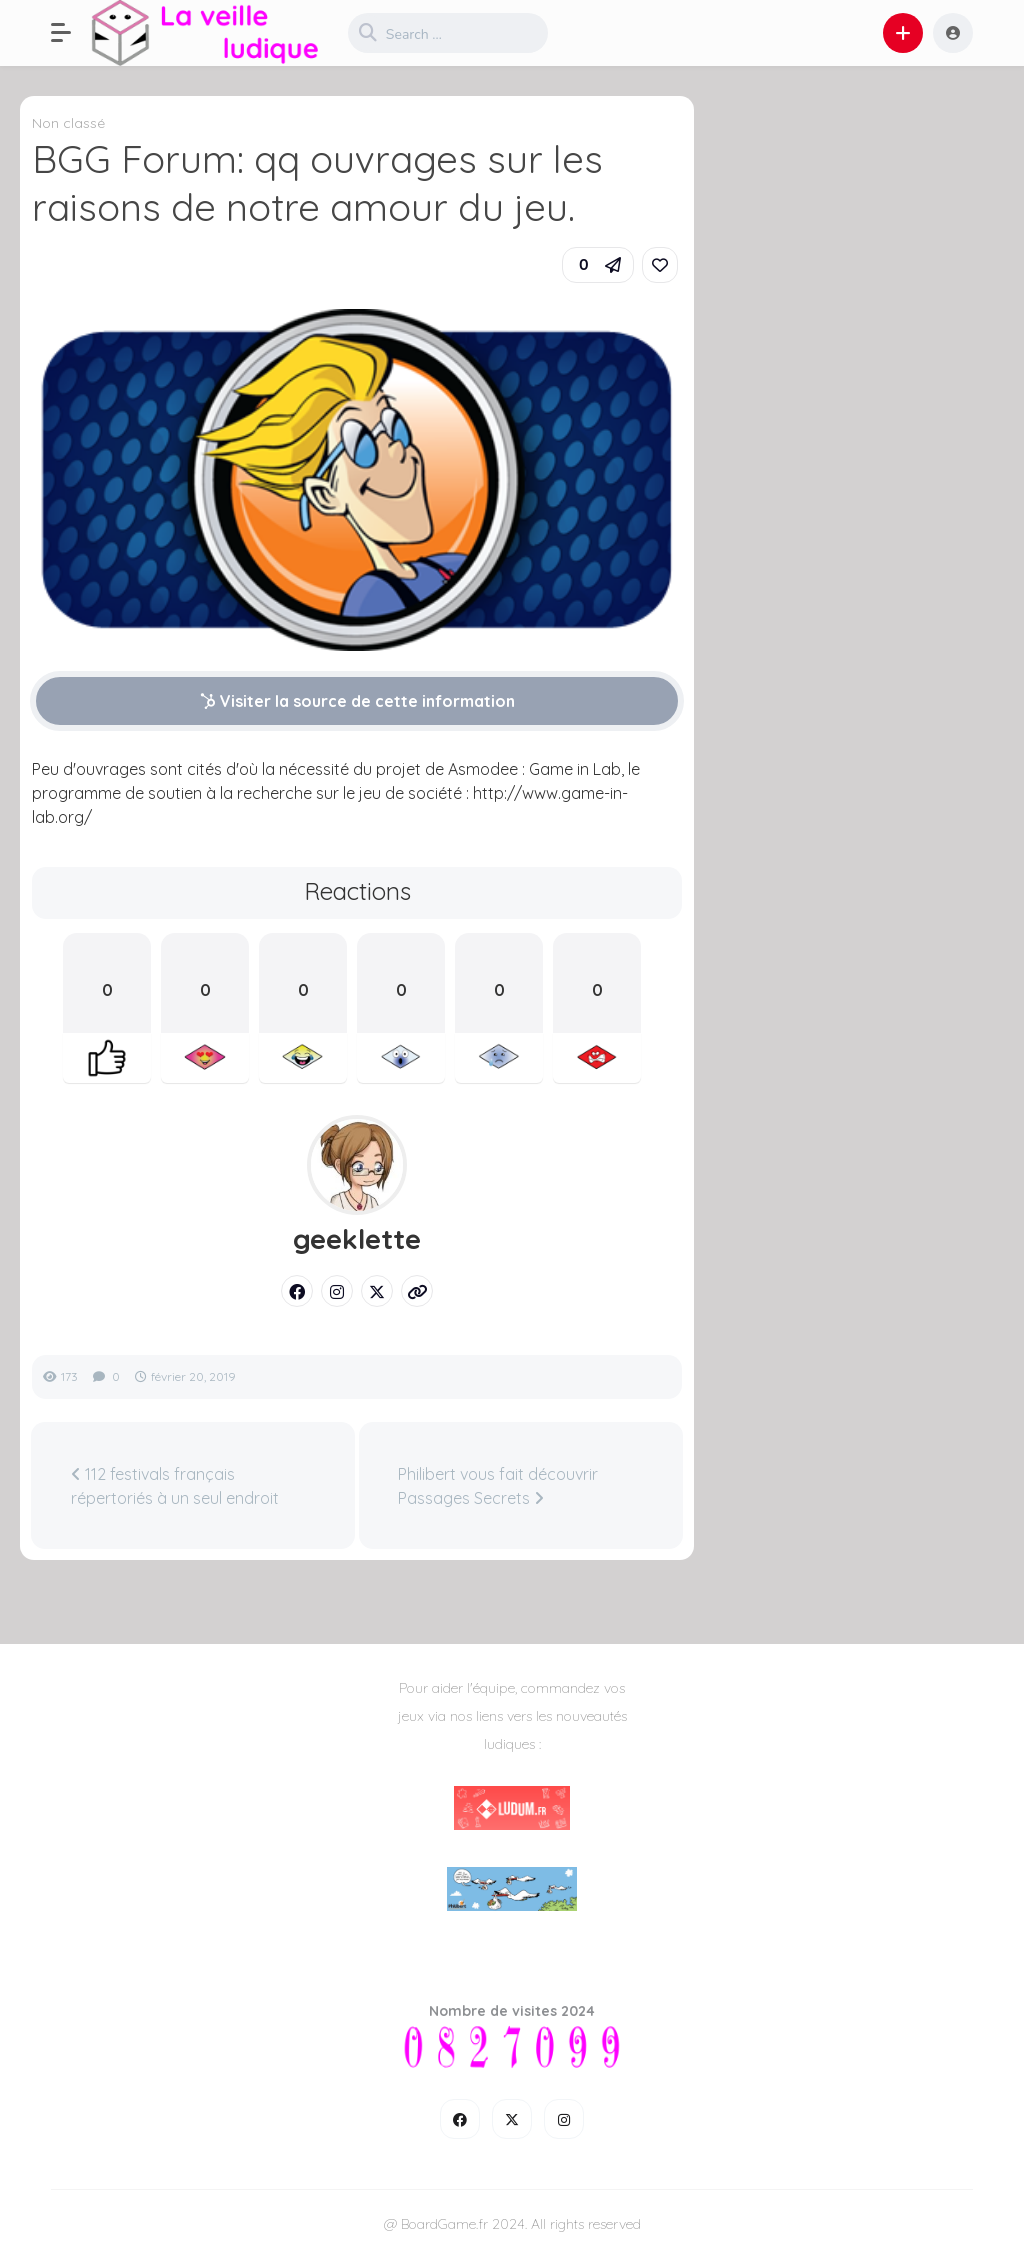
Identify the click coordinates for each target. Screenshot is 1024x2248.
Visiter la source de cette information (357, 701)
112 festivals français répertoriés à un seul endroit (175, 1486)
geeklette (357, 1239)
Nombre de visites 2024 (512, 2011)
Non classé (68, 123)
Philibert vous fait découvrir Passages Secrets (498, 1486)
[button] (71, 33)
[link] (660, 265)
